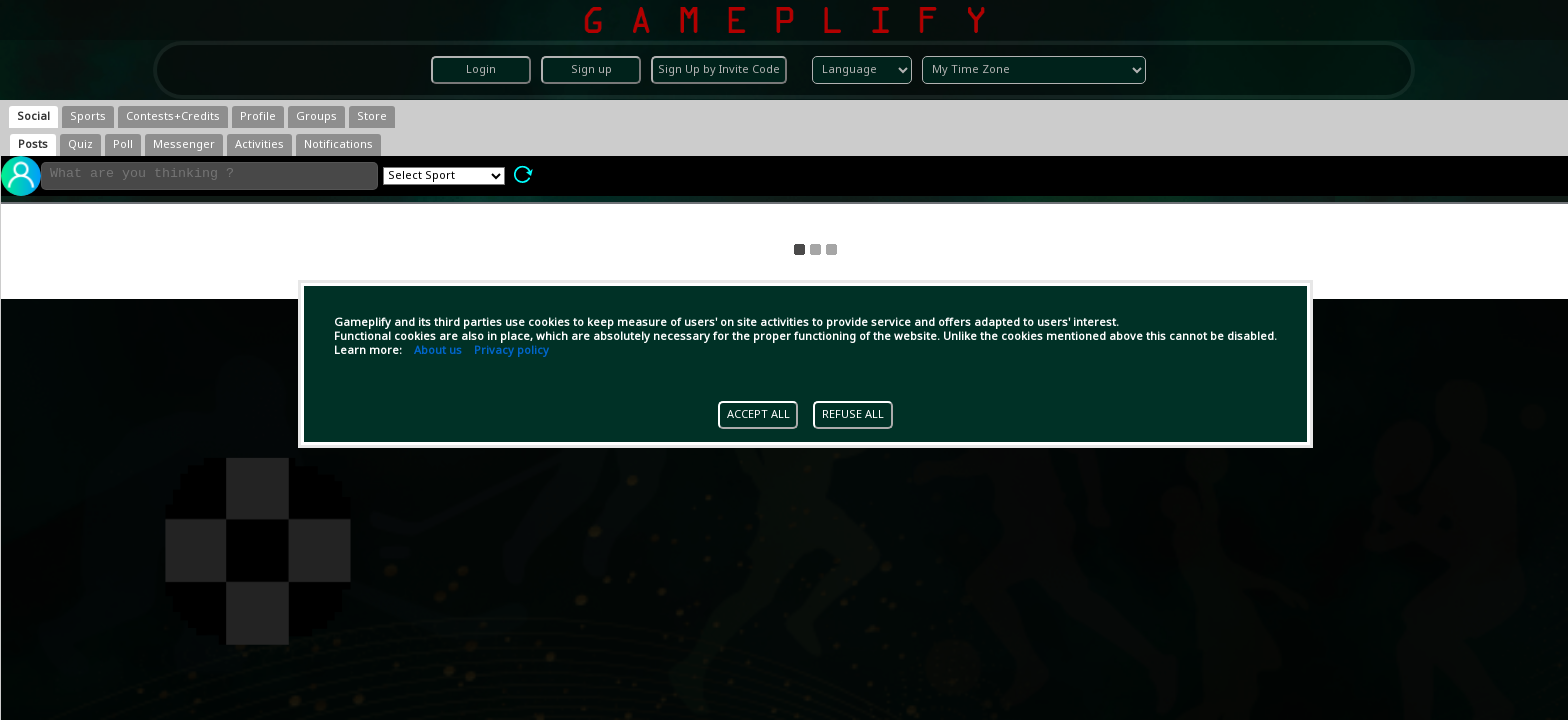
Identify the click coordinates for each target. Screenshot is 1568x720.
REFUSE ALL (853, 415)
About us (438, 351)
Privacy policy (511, 351)
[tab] (33, 117)
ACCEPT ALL (758, 415)
